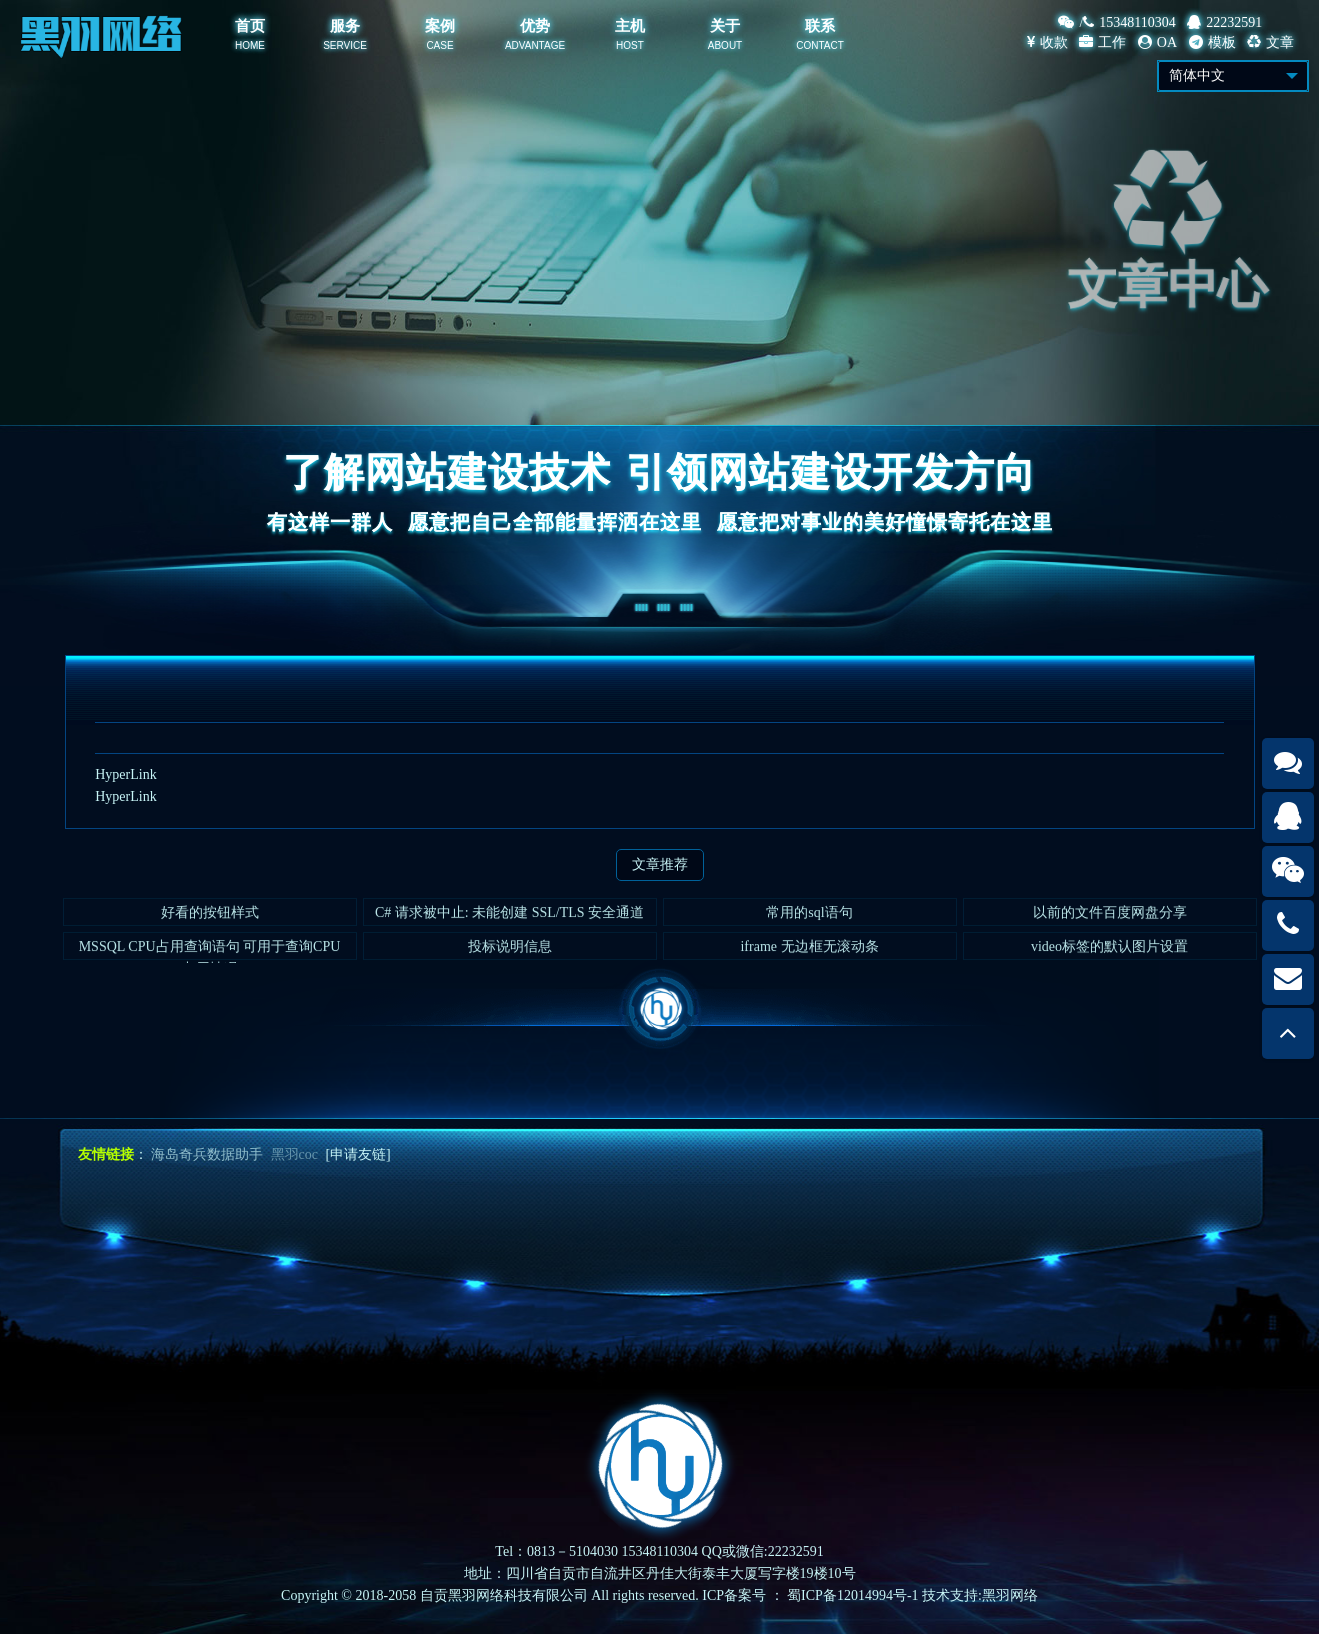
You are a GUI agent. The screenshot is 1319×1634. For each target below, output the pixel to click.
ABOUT (725, 45)
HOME (250, 45)
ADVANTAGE (535, 45)
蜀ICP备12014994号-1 (852, 1595)
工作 (1102, 42)
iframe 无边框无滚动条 (809, 951)
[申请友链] (357, 1154)
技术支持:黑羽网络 (980, 1595)
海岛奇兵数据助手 (207, 1154)
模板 (1212, 42)
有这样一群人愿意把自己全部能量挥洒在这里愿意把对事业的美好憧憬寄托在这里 (660, 522)
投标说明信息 (510, 951)
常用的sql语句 (809, 917)
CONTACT (820, 45)
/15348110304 (1116, 22)
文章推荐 (660, 864)
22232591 (1224, 22)
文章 (1270, 42)
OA (1157, 42)
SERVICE (345, 45)
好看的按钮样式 (210, 917)
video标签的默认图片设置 (1109, 951)
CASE (439, 45)
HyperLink (125, 774)
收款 (1047, 42)
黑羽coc (294, 1154)
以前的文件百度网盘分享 (1110, 917)
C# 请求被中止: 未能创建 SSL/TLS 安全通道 (509, 917)
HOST (630, 45)
